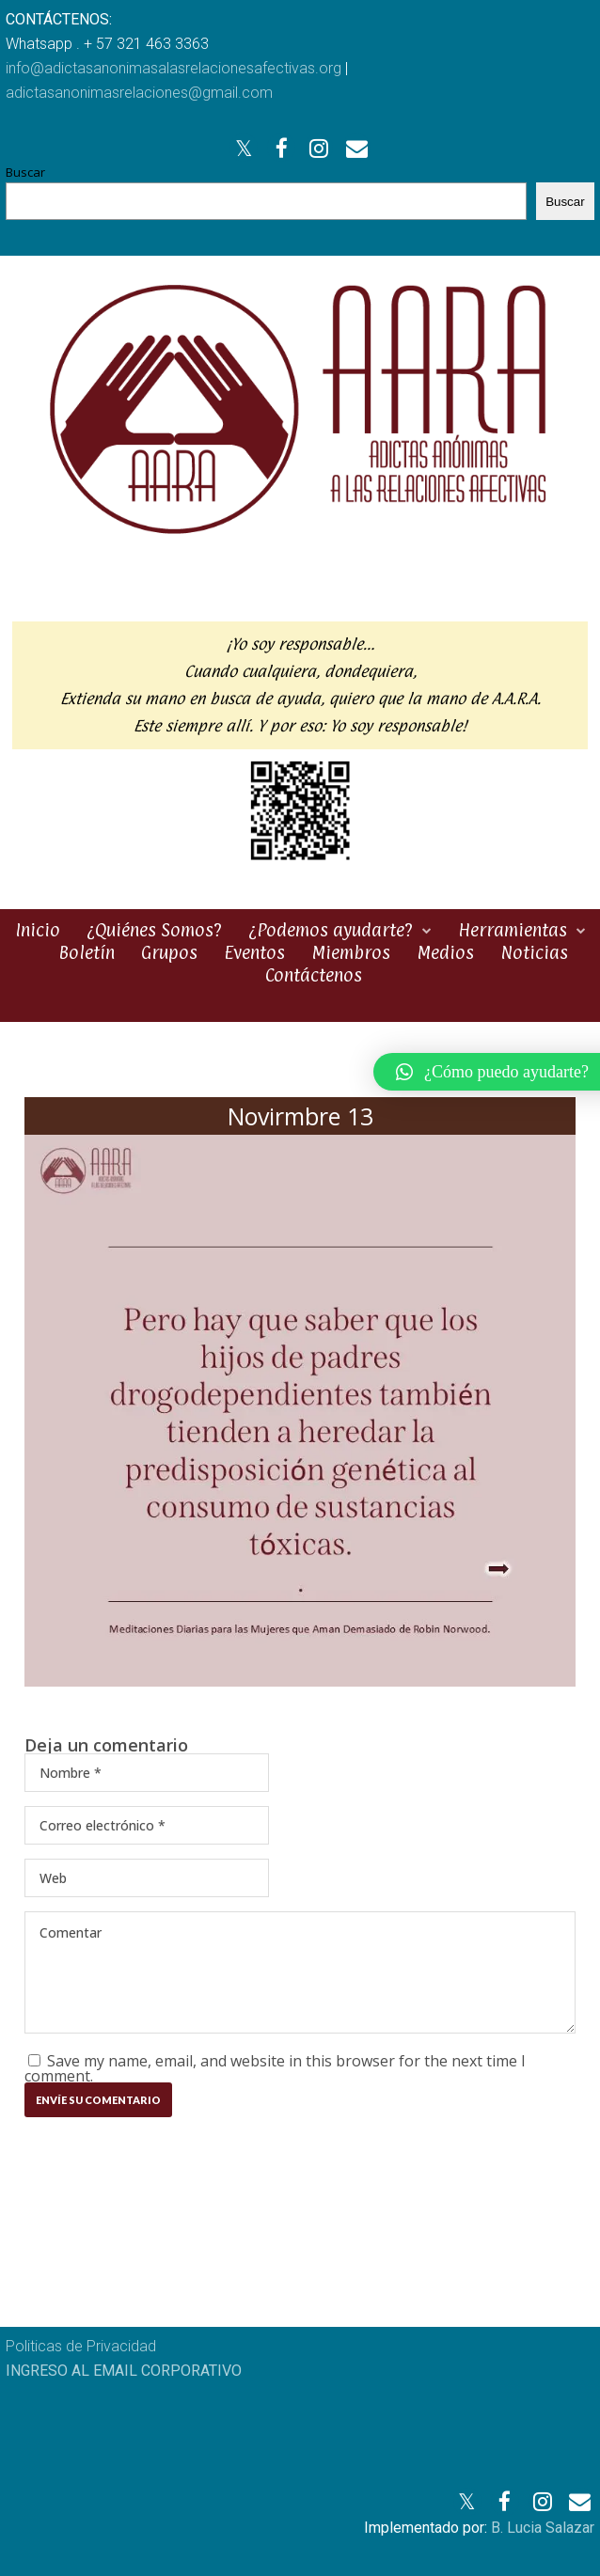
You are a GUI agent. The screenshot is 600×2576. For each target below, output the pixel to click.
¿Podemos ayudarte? (330, 929)
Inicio (37, 929)
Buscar (25, 172)
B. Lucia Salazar (542, 2528)
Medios (445, 952)
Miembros (350, 952)
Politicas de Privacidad (81, 2346)
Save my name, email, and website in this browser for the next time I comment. (275, 2068)
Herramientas (512, 929)
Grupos (169, 952)
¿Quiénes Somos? (154, 929)
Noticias (534, 952)
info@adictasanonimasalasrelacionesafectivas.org (173, 68)
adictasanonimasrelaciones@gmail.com (139, 93)
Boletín (86, 952)
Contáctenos (313, 975)
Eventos (254, 952)
